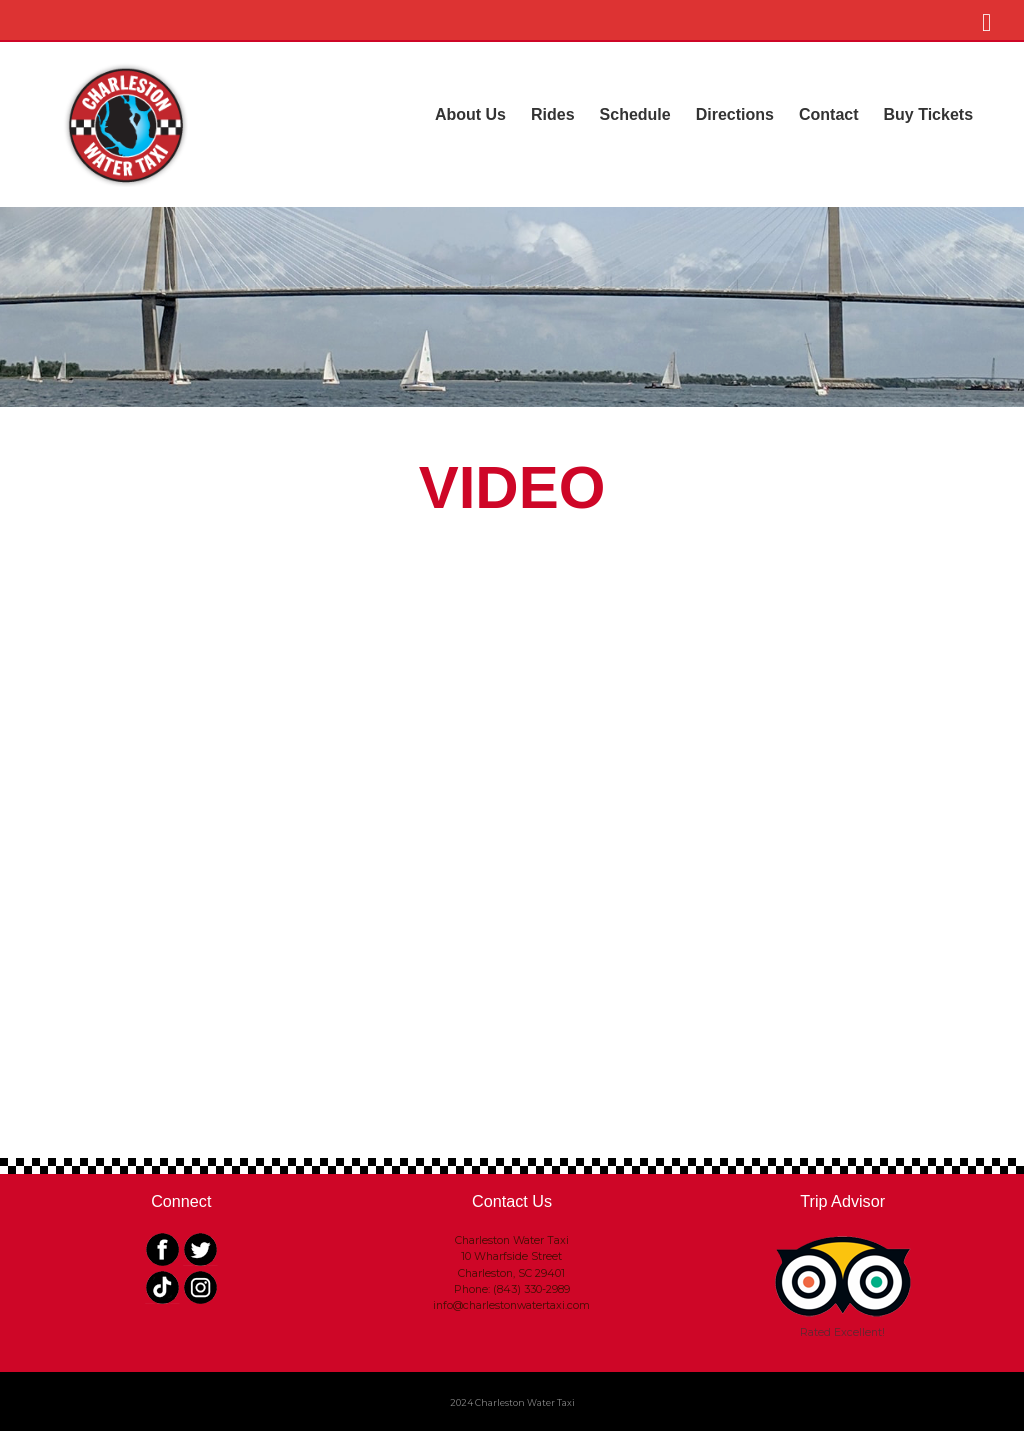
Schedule (635, 114)
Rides (553, 114)
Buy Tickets (929, 114)
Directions (735, 114)
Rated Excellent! (842, 1332)
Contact (829, 114)
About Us (470, 114)
